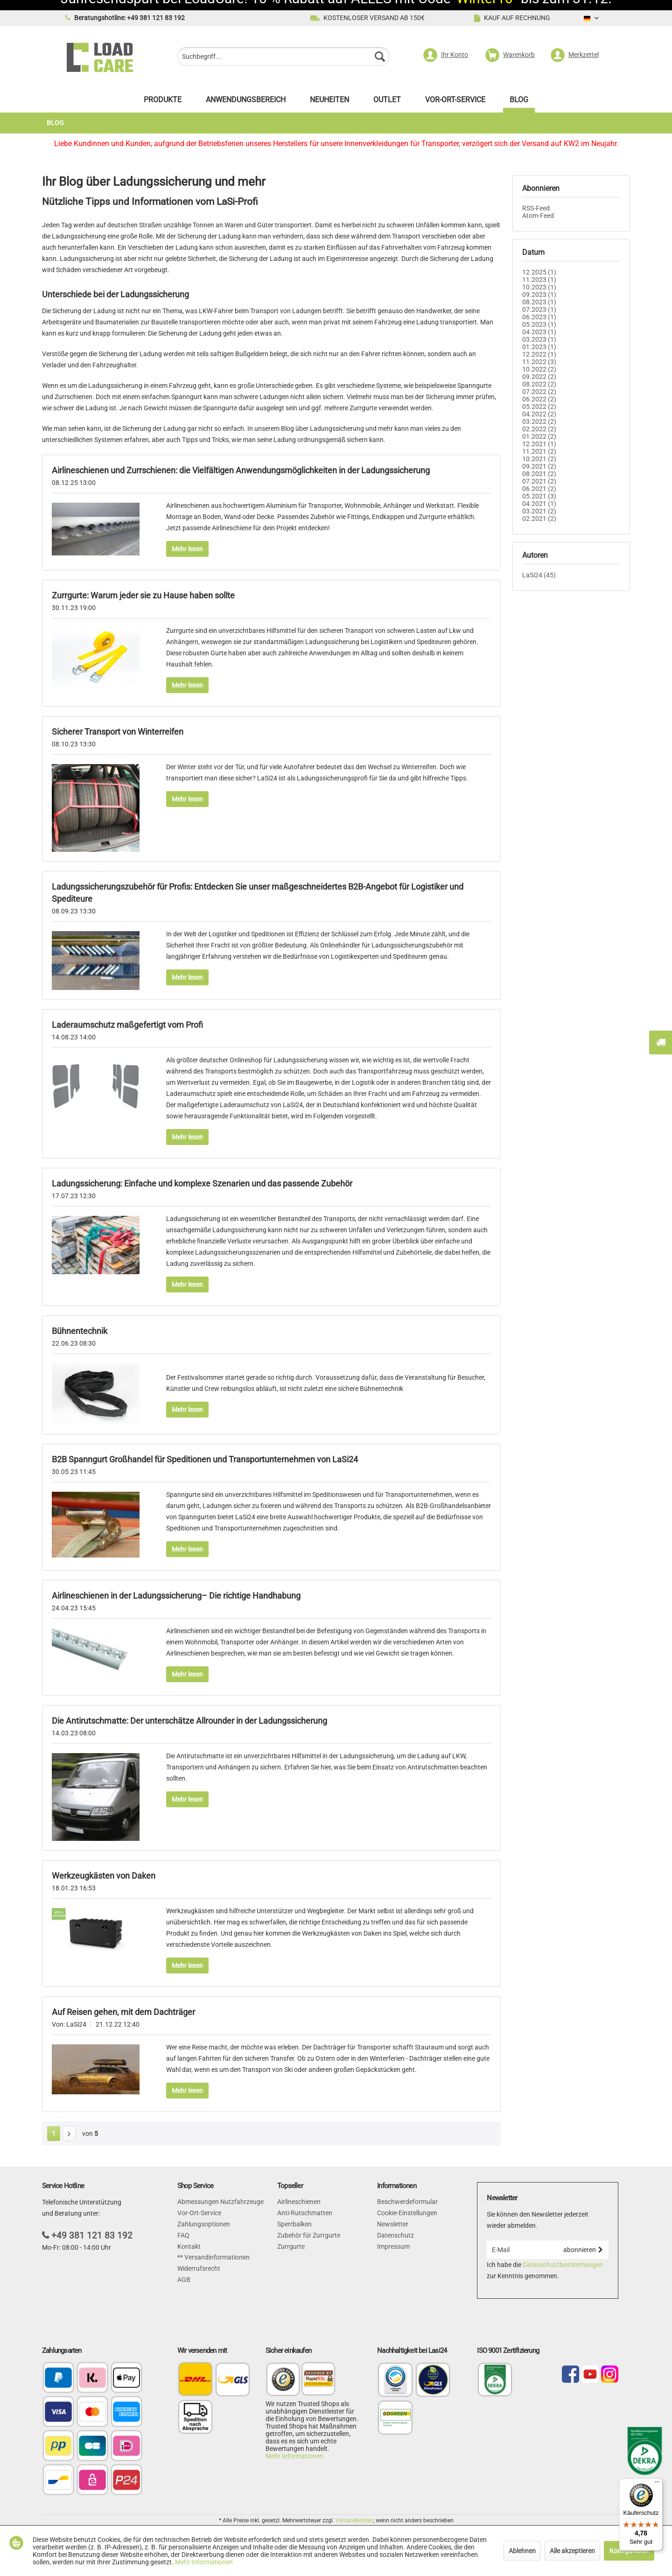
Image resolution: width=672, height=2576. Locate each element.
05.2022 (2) (539, 396)
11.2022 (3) (539, 351)
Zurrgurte (291, 2236)
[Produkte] (162, 91)
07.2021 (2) (539, 471)
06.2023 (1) (539, 306)
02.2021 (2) (539, 508)
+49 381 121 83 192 (92, 2225)
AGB (183, 2269)
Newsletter (392, 2214)
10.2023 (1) (539, 277)
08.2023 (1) (539, 291)
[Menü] (657, 2484)
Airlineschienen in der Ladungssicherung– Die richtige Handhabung (176, 1585)
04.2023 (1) (539, 321)
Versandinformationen (216, 2247)
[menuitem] (283, 47)
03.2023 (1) (539, 329)
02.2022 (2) (539, 418)
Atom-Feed (538, 205)
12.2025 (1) (539, 262)
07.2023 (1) (539, 299)
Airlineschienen (299, 2191)
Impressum (393, 2236)
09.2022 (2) (539, 366)
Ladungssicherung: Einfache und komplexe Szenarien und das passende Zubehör (202, 1173)
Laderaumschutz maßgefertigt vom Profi (127, 1014)
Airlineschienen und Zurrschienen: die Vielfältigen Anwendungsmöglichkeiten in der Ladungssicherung (241, 460)
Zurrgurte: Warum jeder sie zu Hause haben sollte (143, 585)
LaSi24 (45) (539, 565)
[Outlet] (387, 91)
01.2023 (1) (539, 336)
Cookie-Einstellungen (407, 2202)
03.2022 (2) (539, 411)
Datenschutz (395, 2225)
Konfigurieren (629, 2551)
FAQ (183, 2225)
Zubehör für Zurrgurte (308, 2225)
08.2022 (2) (539, 374)
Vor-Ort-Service (199, 2202)
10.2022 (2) (539, 359)
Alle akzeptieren (572, 2551)
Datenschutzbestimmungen (563, 2254)
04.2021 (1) (539, 493)
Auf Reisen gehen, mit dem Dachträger (123, 2002)
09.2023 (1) (539, 284)
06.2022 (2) (539, 389)
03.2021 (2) (539, 501)
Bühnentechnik (79, 1321)
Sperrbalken (294, 2214)
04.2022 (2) (539, 403)
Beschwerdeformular (407, 2191)
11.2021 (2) (539, 441)
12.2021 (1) (539, 433)
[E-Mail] (522, 2239)
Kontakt (189, 2236)
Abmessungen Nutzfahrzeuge (220, 2191)
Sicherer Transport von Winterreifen (117, 721)
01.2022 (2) (539, 426)
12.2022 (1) (539, 344)
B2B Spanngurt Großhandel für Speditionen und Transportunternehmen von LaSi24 (205, 1449)
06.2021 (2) (539, 478)
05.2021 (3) (539, 486)
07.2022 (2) (539, 381)
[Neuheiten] (329, 91)
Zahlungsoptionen (203, 2214)
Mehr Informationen (294, 2446)
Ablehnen (522, 2551)
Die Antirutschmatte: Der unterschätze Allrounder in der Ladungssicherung (189, 1710)
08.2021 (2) (539, 463)
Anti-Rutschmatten (304, 2202)
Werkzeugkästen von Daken (103, 1865)
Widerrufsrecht (198, 2258)
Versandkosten (354, 2510)
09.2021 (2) (539, 456)
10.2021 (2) (539, 448)
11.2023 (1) (539, 269)
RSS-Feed (536, 198)
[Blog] (519, 91)
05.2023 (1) (539, 314)
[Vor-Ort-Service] (455, 91)
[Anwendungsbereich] (245, 91)
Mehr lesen (187, 538)
